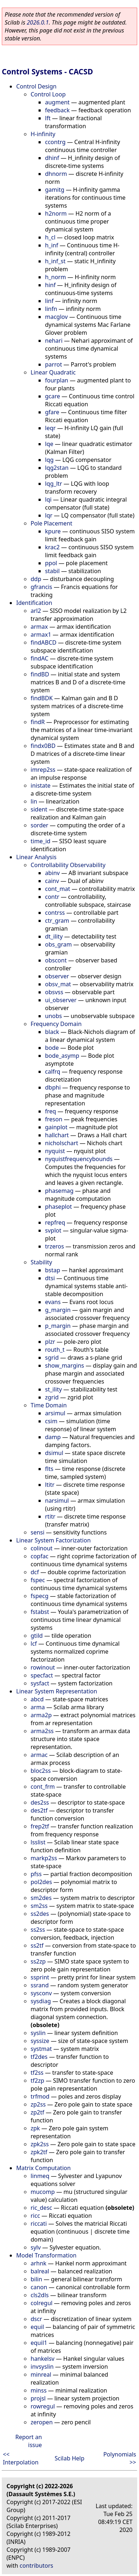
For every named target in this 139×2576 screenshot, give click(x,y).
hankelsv (42, 2359)
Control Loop (48, 94)
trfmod (40, 2096)
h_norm (55, 277)
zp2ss (38, 2104)
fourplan (56, 380)
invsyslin (42, 2367)
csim (51, 1421)
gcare (52, 396)
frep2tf (40, 1826)
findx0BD (43, 746)
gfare (52, 412)
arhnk (38, 2263)
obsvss (54, 992)
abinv (52, 873)
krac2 (52, 547)
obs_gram (58, 944)
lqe (49, 444)
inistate (40, 785)
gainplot (56, 1127)
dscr (36, 2319)
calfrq (52, 1071)
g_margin (58, 1310)
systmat (41, 2049)
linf (49, 301)
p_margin (58, 1326)
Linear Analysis (36, 857)
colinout (42, 1548)
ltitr (49, 1485)
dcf (35, 1572)
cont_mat (57, 889)
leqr (50, 428)
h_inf (51, 245)
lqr (49, 515)
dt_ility (54, 936)
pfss (36, 1874)
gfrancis (41, 587)
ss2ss (38, 1930)
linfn (51, 309)
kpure (53, 531)
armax (39, 627)
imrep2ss (43, 770)
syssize (40, 2041)
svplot (53, 1230)
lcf (34, 1644)
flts (49, 1469)
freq (50, 1111)
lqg (49, 460)
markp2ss (44, 1858)
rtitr (50, 1516)
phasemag (59, 1191)
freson (53, 1119)
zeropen (42, 2422)
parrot (53, 364)
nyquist (55, 1151)
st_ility (53, 1389)
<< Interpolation (21, 2458)
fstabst (40, 1612)
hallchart (57, 1135)
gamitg (54, 190)
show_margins (64, 1365)
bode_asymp (62, 1056)
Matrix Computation (43, 2168)
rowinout (43, 1667)
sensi (37, 1532)
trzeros (54, 1246)
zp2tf (37, 2112)
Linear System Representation (56, 1691)
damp (53, 1437)
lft (47, 118)
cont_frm (43, 1787)
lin (34, 801)
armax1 (41, 634)
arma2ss (42, 1731)
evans (52, 1302)
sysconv (41, 1993)
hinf (50, 285)
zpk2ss (40, 2144)
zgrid (52, 1397)
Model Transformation (46, 2255)
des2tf (39, 1810)
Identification (34, 603)
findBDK (42, 698)
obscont (56, 960)
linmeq (40, 2176)
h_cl (50, 237)
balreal (40, 2271)
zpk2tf (39, 2152)
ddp (36, 579)
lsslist (38, 1842)
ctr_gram (57, 921)
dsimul (54, 1453)
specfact (42, 1675)
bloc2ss (41, 1771)
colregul (42, 2303)
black (52, 1032)
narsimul (57, 1501)
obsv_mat (58, 984)
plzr (50, 1342)
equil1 (39, 2343)
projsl (38, 2398)
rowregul (43, 2406)
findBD (40, 674)
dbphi (53, 1087)
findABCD (44, 642)
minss (38, 2390)
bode (52, 1048)
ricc (35, 2216)
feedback (57, 110)
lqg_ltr (53, 484)
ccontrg (55, 142)
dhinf (52, 158)
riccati (39, 2224)
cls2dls (40, 2295)
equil (37, 2327)
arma (38, 1707)
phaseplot (58, 1207)
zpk (35, 2128)
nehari (54, 341)
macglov (56, 317)
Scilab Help (70, 2458)
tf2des (39, 2057)
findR (38, 722)
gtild (37, 1636)
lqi (48, 499)
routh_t (54, 1350)
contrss (55, 913)
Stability (41, 1262)
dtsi (50, 1278)
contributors (36, 2565)
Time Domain (49, 1405)
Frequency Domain (56, 1024)
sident (39, 809)
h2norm (56, 213)
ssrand (40, 1985)
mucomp (43, 2192)
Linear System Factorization (53, 1540)
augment (57, 102)
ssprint (40, 1977)
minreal (41, 2374)
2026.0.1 (38, 22)
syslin (38, 2033)
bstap (52, 1270)
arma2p (41, 1715)
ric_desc (41, 2208)
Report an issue (28, 2441)
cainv (52, 881)
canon (39, 2287)
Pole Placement (51, 523)
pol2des (41, 1882)
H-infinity (43, 134)
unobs (53, 1016)
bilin (36, 2279)
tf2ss (37, 2073)
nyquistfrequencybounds (78, 1159)
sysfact (40, 1683)
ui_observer (61, 1000)
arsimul (55, 1413)
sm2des (41, 1898)
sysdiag (41, 2001)
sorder (39, 825)
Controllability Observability (68, 865)
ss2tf (37, 1945)
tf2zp (37, 2080)
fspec (38, 1580)
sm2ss (39, 1906)
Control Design (36, 86)
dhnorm (56, 174)
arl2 (36, 611)
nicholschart (61, 1143)
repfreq (55, 1222)
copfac (39, 1556)
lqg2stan (56, 468)
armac (39, 1755)
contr (52, 897)
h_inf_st (55, 261)
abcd (37, 1699)
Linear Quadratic (53, 372)
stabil (52, 571)
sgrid (52, 1357)
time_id (40, 841)
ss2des (40, 1914)
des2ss (40, 1802)
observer (57, 976)
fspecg (40, 1596)
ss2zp (38, 1961)
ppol (51, 563)
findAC (39, 658)
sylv (36, 2247)
